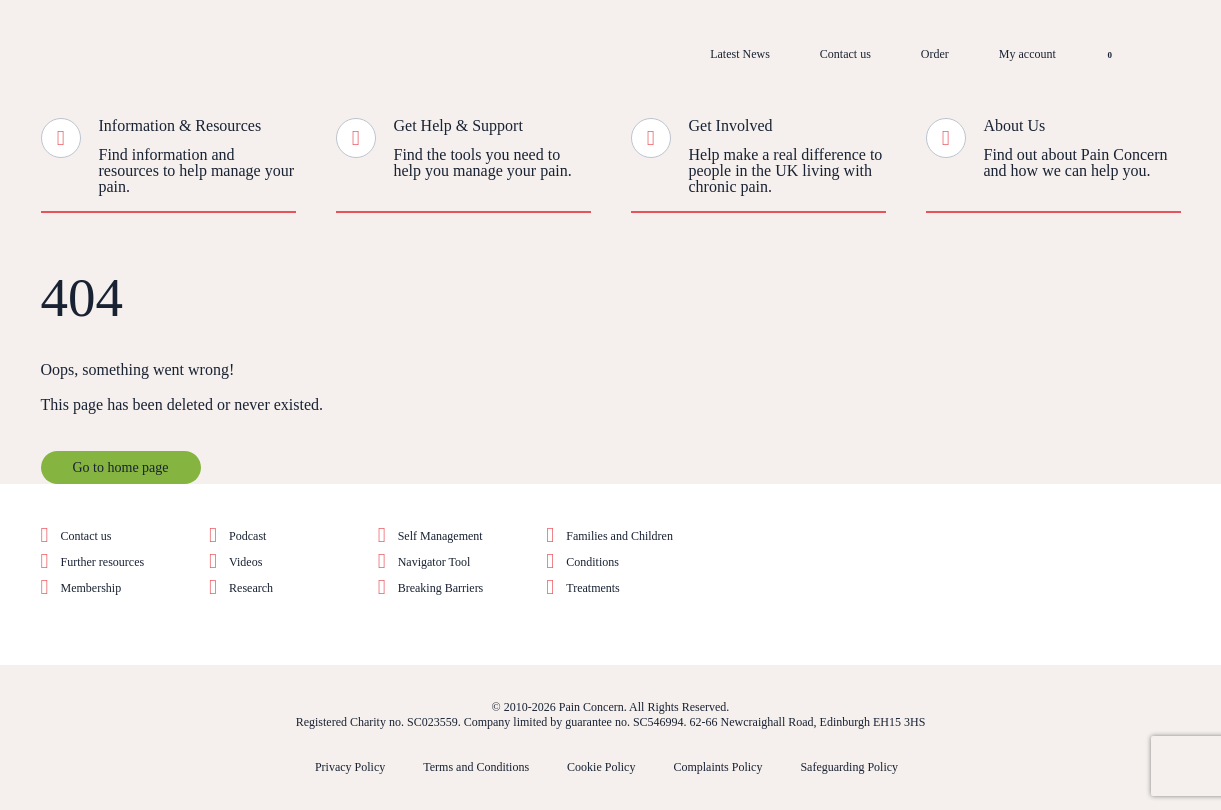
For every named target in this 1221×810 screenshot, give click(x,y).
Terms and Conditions (476, 767)
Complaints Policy (717, 767)
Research (251, 588)
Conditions (592, 562)
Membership (91, 588)
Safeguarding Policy (849, 767)
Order (935, 54)
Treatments (593, 588)
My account (1027, 54)
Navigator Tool (434, 562)
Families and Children (619, 536)
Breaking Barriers (441, 588)
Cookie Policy (601, 767)
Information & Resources (180, 125)
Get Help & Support (458, 125)
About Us (1015, 125)
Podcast (247, 536)
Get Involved (731, 125)
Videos (245, 562)
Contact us (845, 54)
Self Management (440, 536)
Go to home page (121, 467)
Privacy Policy (350, 767)
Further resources (103, 562)
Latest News (740, 54)
